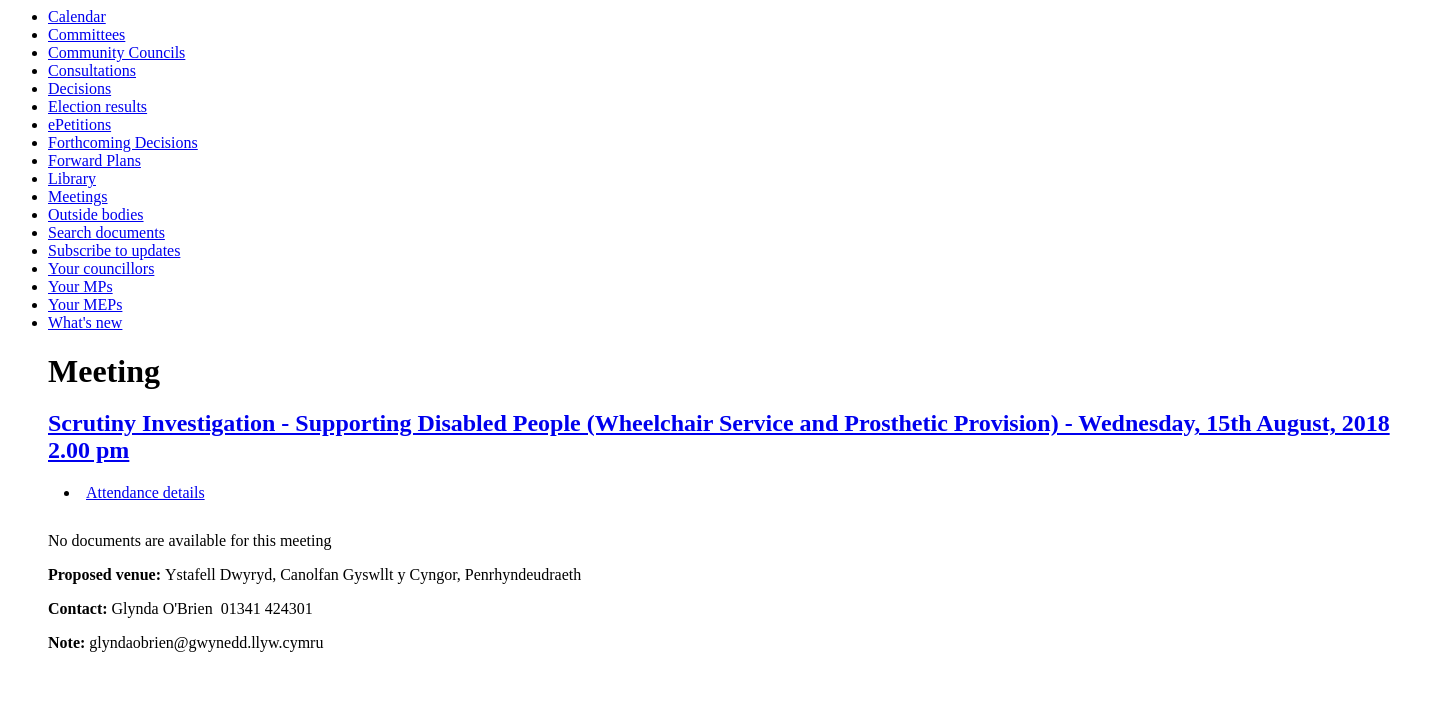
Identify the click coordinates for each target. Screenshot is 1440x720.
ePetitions (79, 124)
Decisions (79, 88)
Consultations (92, 70)
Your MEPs (85, 304)
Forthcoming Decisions (123, 142)
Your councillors (101, 268)
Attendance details (145, 492)
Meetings (78, 196)
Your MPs (80, 286)
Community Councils (116, 52)
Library (72, 178)
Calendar (77, 16)
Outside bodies (96, 214)
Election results (97, 106)
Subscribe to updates (114, 250)
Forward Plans (94, 160)
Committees (86, 34)
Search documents (106, 232)
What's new (85, 322)
